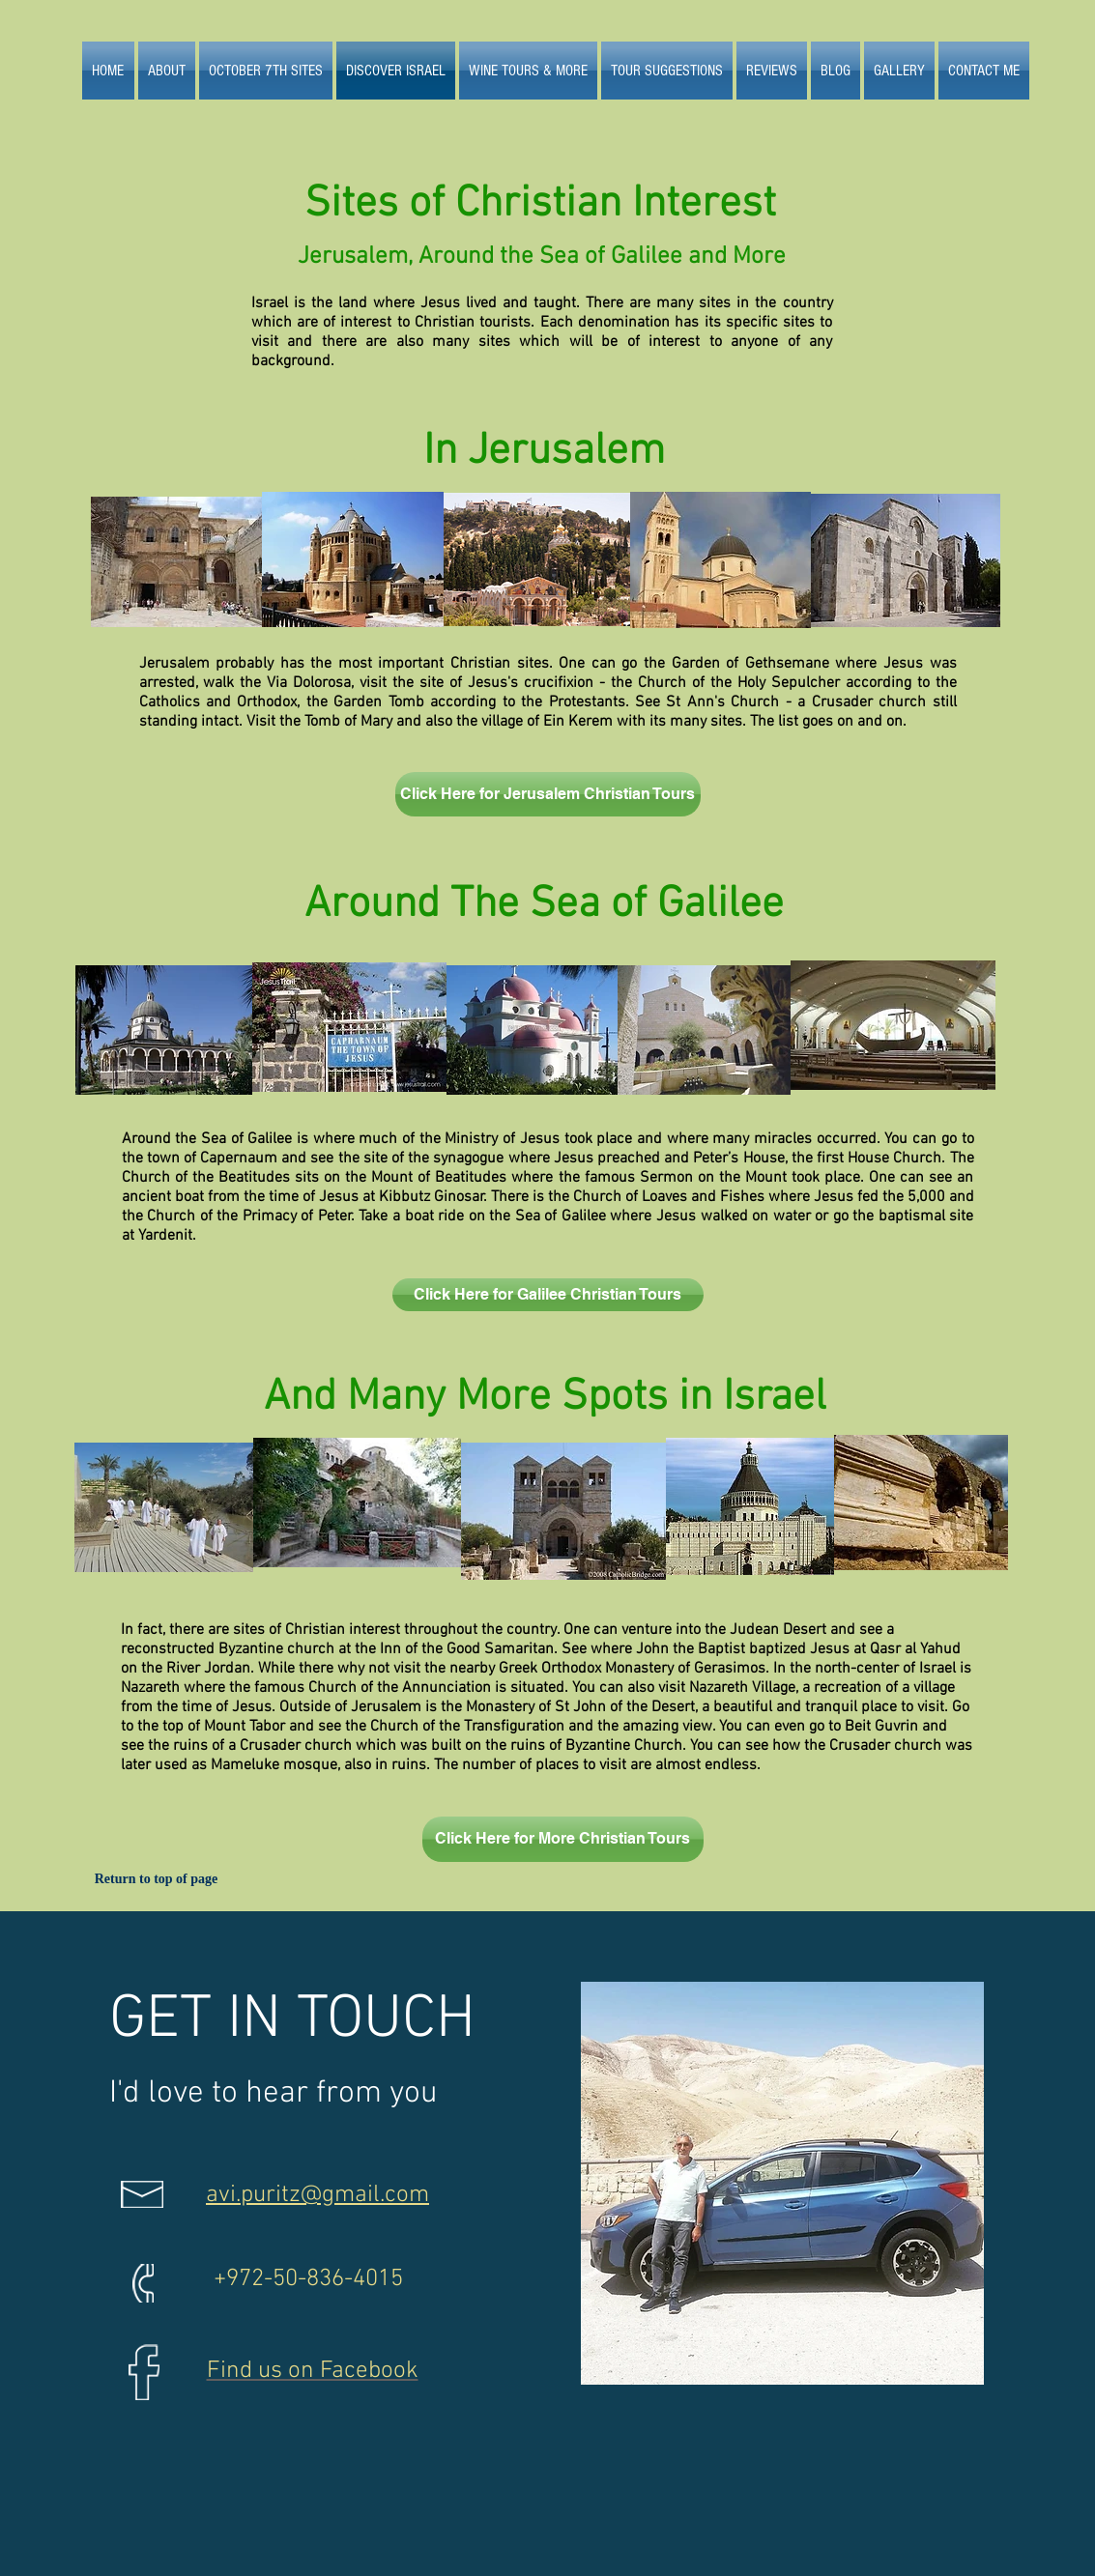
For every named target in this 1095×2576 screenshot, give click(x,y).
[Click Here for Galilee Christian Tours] (548, 1294)
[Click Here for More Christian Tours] (563, 1839)
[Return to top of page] (156, 1878)
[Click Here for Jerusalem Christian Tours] (548, 794)
